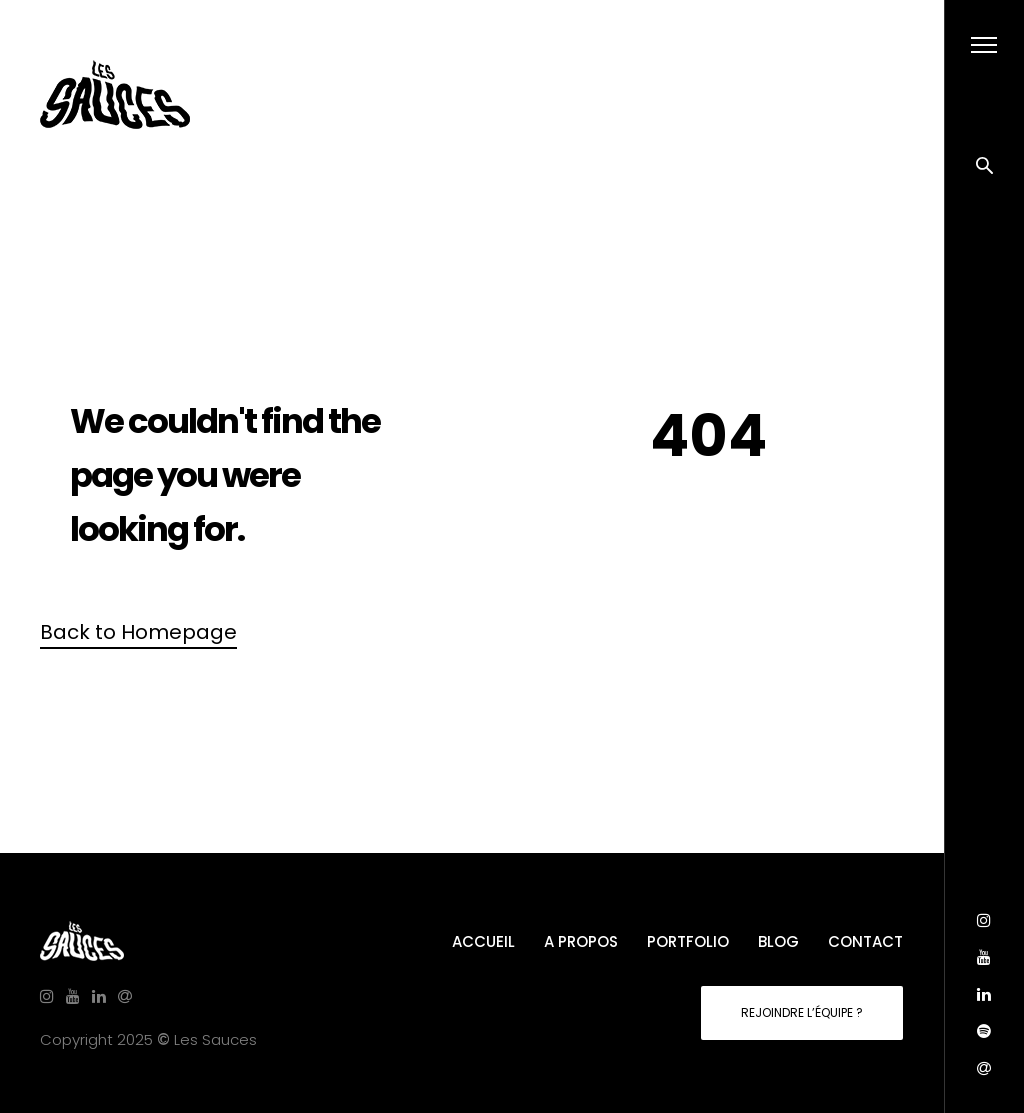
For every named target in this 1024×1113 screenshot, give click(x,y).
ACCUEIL (483, 941)
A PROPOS (581, 941)
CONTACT (865, 941)
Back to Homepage (138, 632)
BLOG (778, 941)
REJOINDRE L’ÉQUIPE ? (802, 1012)
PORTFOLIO (688, 941)
